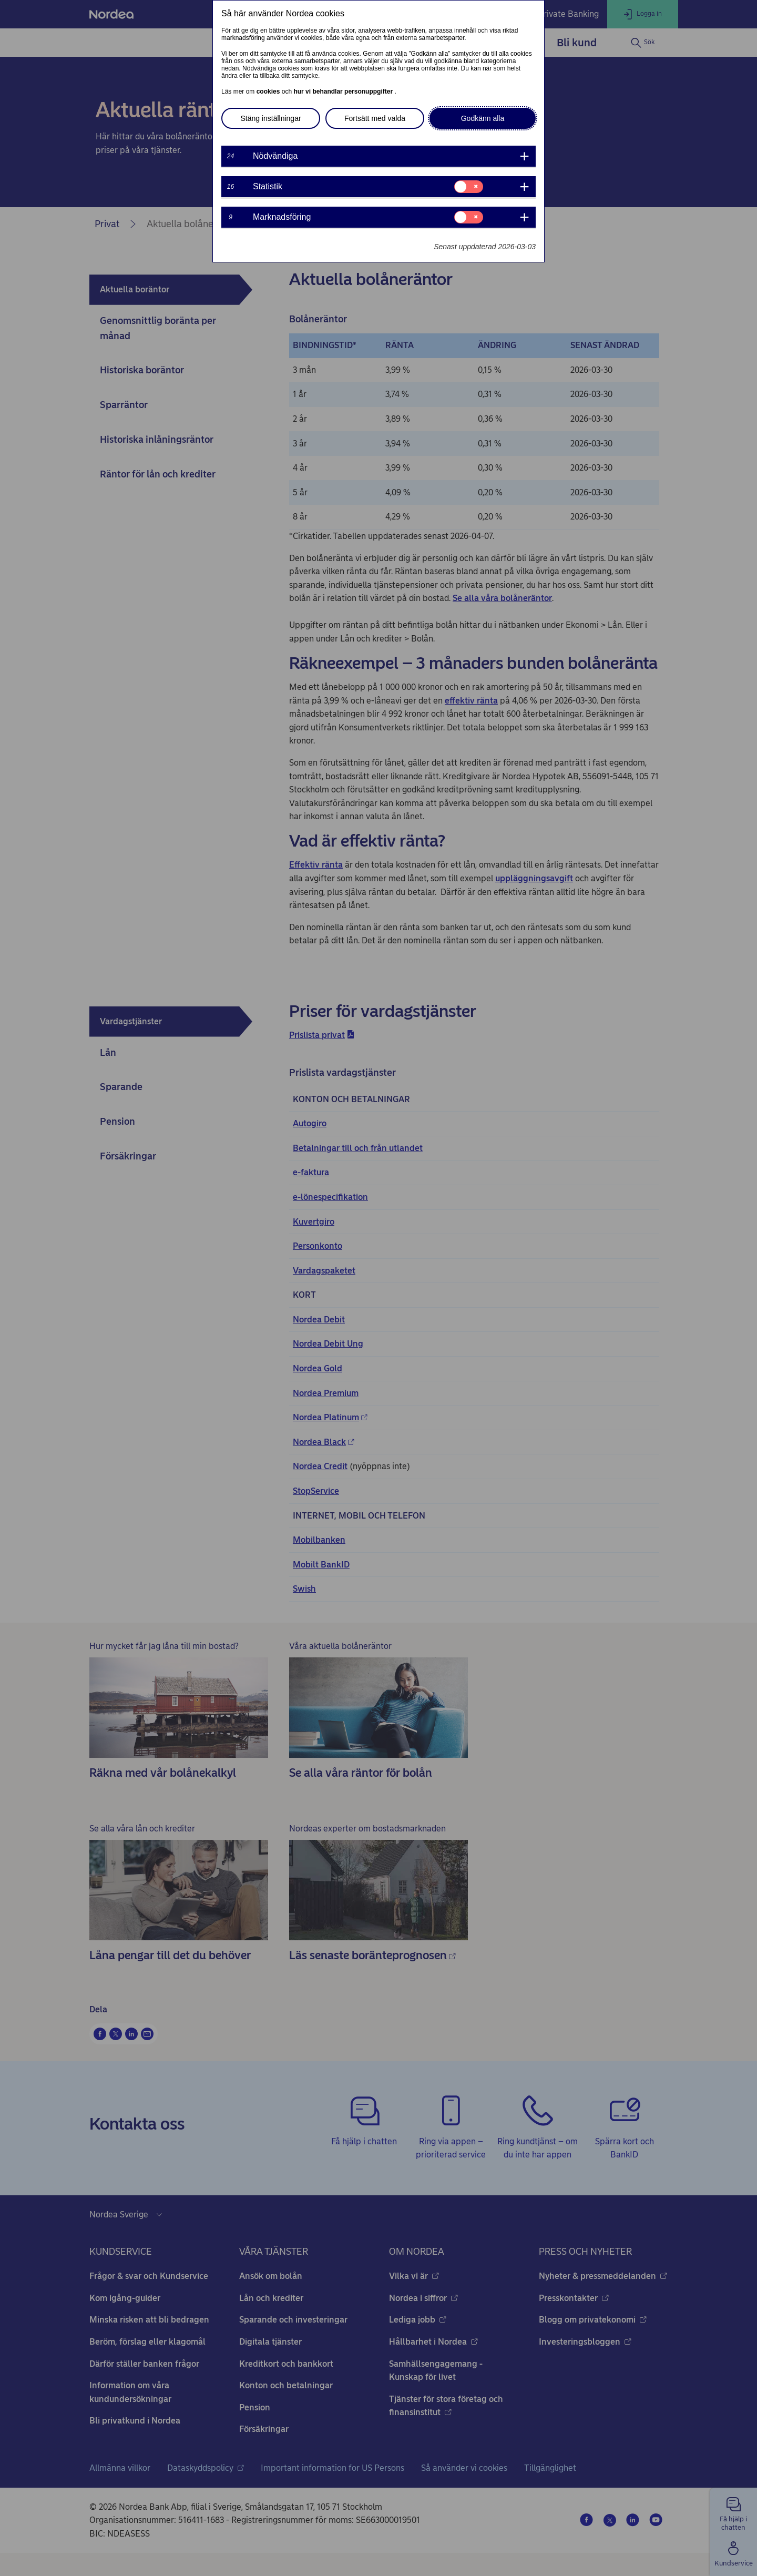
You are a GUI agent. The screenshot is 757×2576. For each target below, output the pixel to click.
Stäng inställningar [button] (270, 118)
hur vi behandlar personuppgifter (343, 91)
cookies (269, 91)
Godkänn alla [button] (483, 118)
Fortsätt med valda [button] (374, 118)
